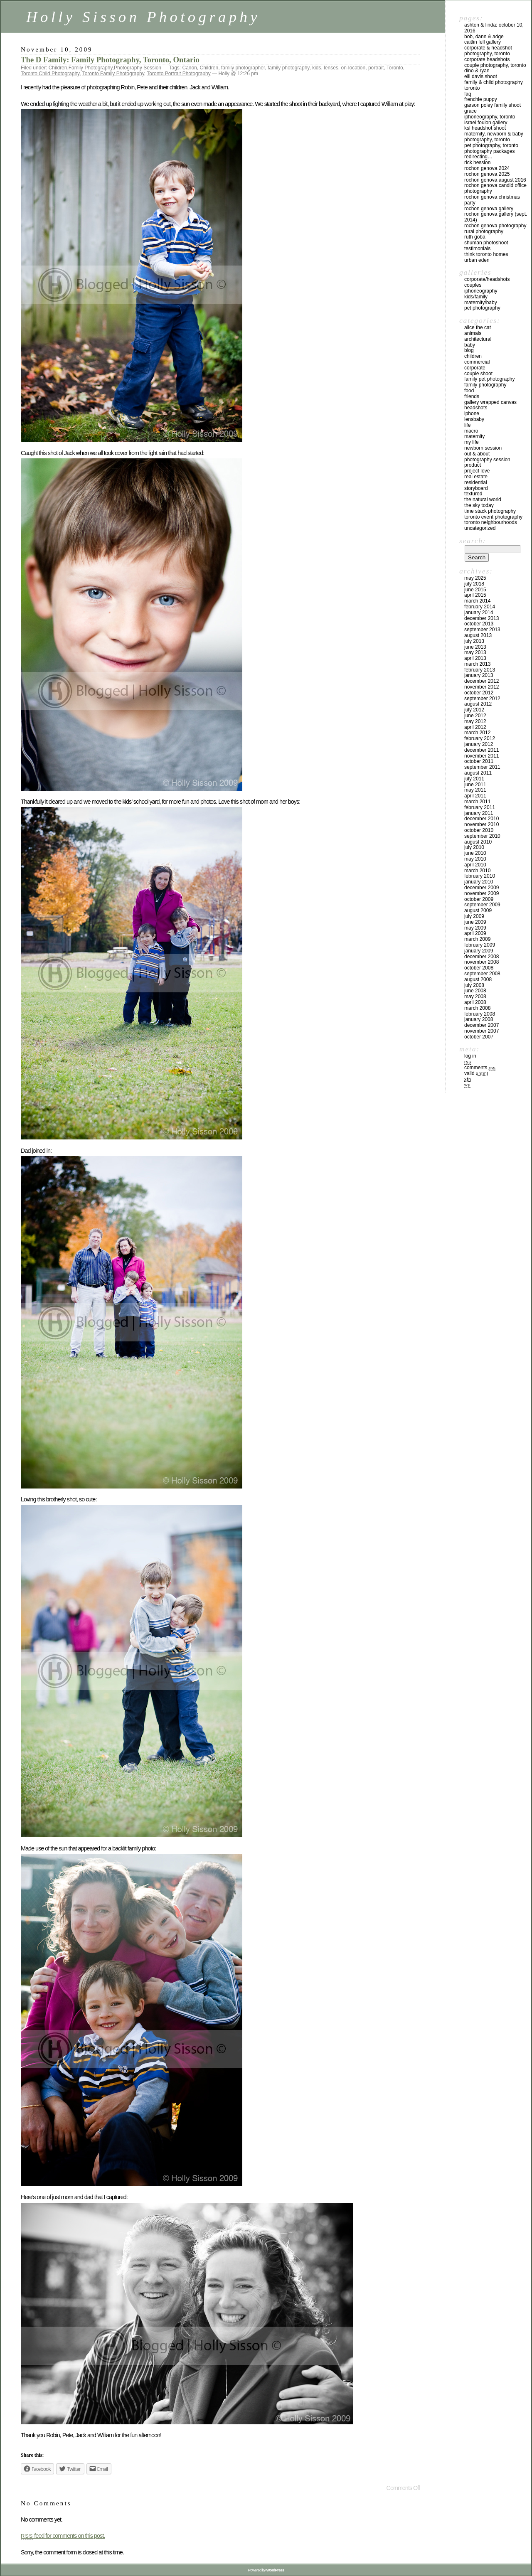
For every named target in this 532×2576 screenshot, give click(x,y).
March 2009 (477, 939)
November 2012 (481, 687)
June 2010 (475, 853)
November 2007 (481, 1031)
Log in (470, 1056)
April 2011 (475, 796)
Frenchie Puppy (480, 99)
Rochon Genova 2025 (487, 174)
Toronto (395, 68)
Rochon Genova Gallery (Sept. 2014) (495, 217)
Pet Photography (482, 308)
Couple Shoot (478, 373)
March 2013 (477, 664)
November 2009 (481, 893)
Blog (469, 350)
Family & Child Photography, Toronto (494, 85)
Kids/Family (476, 297)
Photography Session (137, 68)
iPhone (471, 413)
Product (472, 465)
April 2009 (475, 933)
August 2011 (478, 773)
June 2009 (475, 922)
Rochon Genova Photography (495, 226)
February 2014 (479, 607)
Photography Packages (489, 151)
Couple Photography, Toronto (495, 65)
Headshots (475, 408)
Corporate (474, 368)
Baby (469, 345)
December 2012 (481, 681)
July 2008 (474, 985)
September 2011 (482, 767)
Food (469, 391)
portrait (376, 68)
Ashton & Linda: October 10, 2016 (494, 28)
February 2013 (479, 670)
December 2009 (481, 888)
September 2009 (482, 905)
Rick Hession (477, 162)
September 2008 (482, 974)
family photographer (243, 68)
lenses (331, 68)
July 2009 (474, 916)
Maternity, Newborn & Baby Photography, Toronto (493, 137)
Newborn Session (483, 448)
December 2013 (481, 618)
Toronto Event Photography (493, 517)
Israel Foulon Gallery (485, 122)
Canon (189, 68)
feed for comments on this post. (63, 2535)
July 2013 (474, 641)
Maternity (474, 436)
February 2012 (479, 738)
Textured (473, 494)
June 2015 (475, 590)
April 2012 (475, 727)
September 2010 (482, 836)
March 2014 (477, 601)
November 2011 (481, 756)
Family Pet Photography (489, 379)
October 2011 (478, 761)
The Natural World (482, 499)
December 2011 (481, 750)
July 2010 (474, 847)
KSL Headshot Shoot (485, 128)
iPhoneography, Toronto (489, 117)
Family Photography (91, 68)
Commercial (477, 362)
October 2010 (478, 830)
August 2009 (478, 910)
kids (316, 68)
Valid (476, 1073)
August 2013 (478, 635)
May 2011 (475, 790)
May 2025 (475, 578)
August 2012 (478, 704)
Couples (472, 285)
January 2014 (478, 612)
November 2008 (481, 962)
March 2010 (477, 870)
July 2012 (474, 710)
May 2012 (475, 721)
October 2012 (478, 693)
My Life (471, 442)
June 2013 (475, 647)
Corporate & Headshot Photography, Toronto (488, 51)
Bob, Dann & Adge (484, 36)
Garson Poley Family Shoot (492, 105)
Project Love (477, 471)
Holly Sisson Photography (143, 16)
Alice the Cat (477, 327)
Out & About (477, 454)
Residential (475, 482)
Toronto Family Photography (113, 73)
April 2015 (475, 595)
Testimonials (477, 248)
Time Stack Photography (490, 511)
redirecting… (478, 157)
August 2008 (478, 979)
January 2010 (478, 882)
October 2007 (478, 1037)
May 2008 (475, 996)
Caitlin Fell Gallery (482, 42)
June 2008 (475, 991)
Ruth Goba (474, 237)
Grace (470, 111)
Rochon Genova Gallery (488, 209)
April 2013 (475, 658)
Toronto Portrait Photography (178, 73)
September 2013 (482, 629)
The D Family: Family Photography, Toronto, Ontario (110, 59)
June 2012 (475, 715)
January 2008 (478, 1019)
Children (58, 68)
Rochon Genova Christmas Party (492, 200)
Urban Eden (477, 260)
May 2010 (475, 859)
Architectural (477, 339)
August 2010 (478, 842)
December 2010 (481, 819)
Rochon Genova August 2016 (495, 180)
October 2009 (478, 899)
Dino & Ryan (477, 71)
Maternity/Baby (480, 302)
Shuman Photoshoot (486, 243)
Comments (479, 1067)
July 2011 (474, 779)
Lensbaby (474, 419)
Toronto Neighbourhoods (490, 522)
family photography (289, 68)
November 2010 (481, 824)
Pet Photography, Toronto (491, 145)
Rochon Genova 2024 (487, 168)
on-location (353, 68)
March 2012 (477, 733)
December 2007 (481, 1025)
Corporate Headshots (487, 59)
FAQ (467, 94)
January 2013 (478, 675)
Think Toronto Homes (486, 254)
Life (467, 425)
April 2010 (475, 865)
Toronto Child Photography (50, 73)
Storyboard (476, 488)
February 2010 (479, 876)
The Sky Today (479, 505)
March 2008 (477, 1008)
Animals (472, 333)
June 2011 (475, 784)
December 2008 (481, 957)
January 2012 (478, 744)
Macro (471, 431)
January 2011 (478, 813)
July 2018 (474, 584)
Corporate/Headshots (487, 279)
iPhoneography (480, 291)
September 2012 (482, 698)
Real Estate (476, 477)
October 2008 (478, 968)
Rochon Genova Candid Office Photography (495, 188)
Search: (472, 540)
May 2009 (475, 928)
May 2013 (475, 652)
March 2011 (477, 802)
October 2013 (478, 624)
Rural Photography (483, 231)
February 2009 (479, 945)
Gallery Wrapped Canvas (490, 402)
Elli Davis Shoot (480, 76)
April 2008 (475, 1002)
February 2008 (479, 1014)
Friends (471, 396)
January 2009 (478, 951)
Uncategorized (479, 528)
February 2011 (479, 807)
